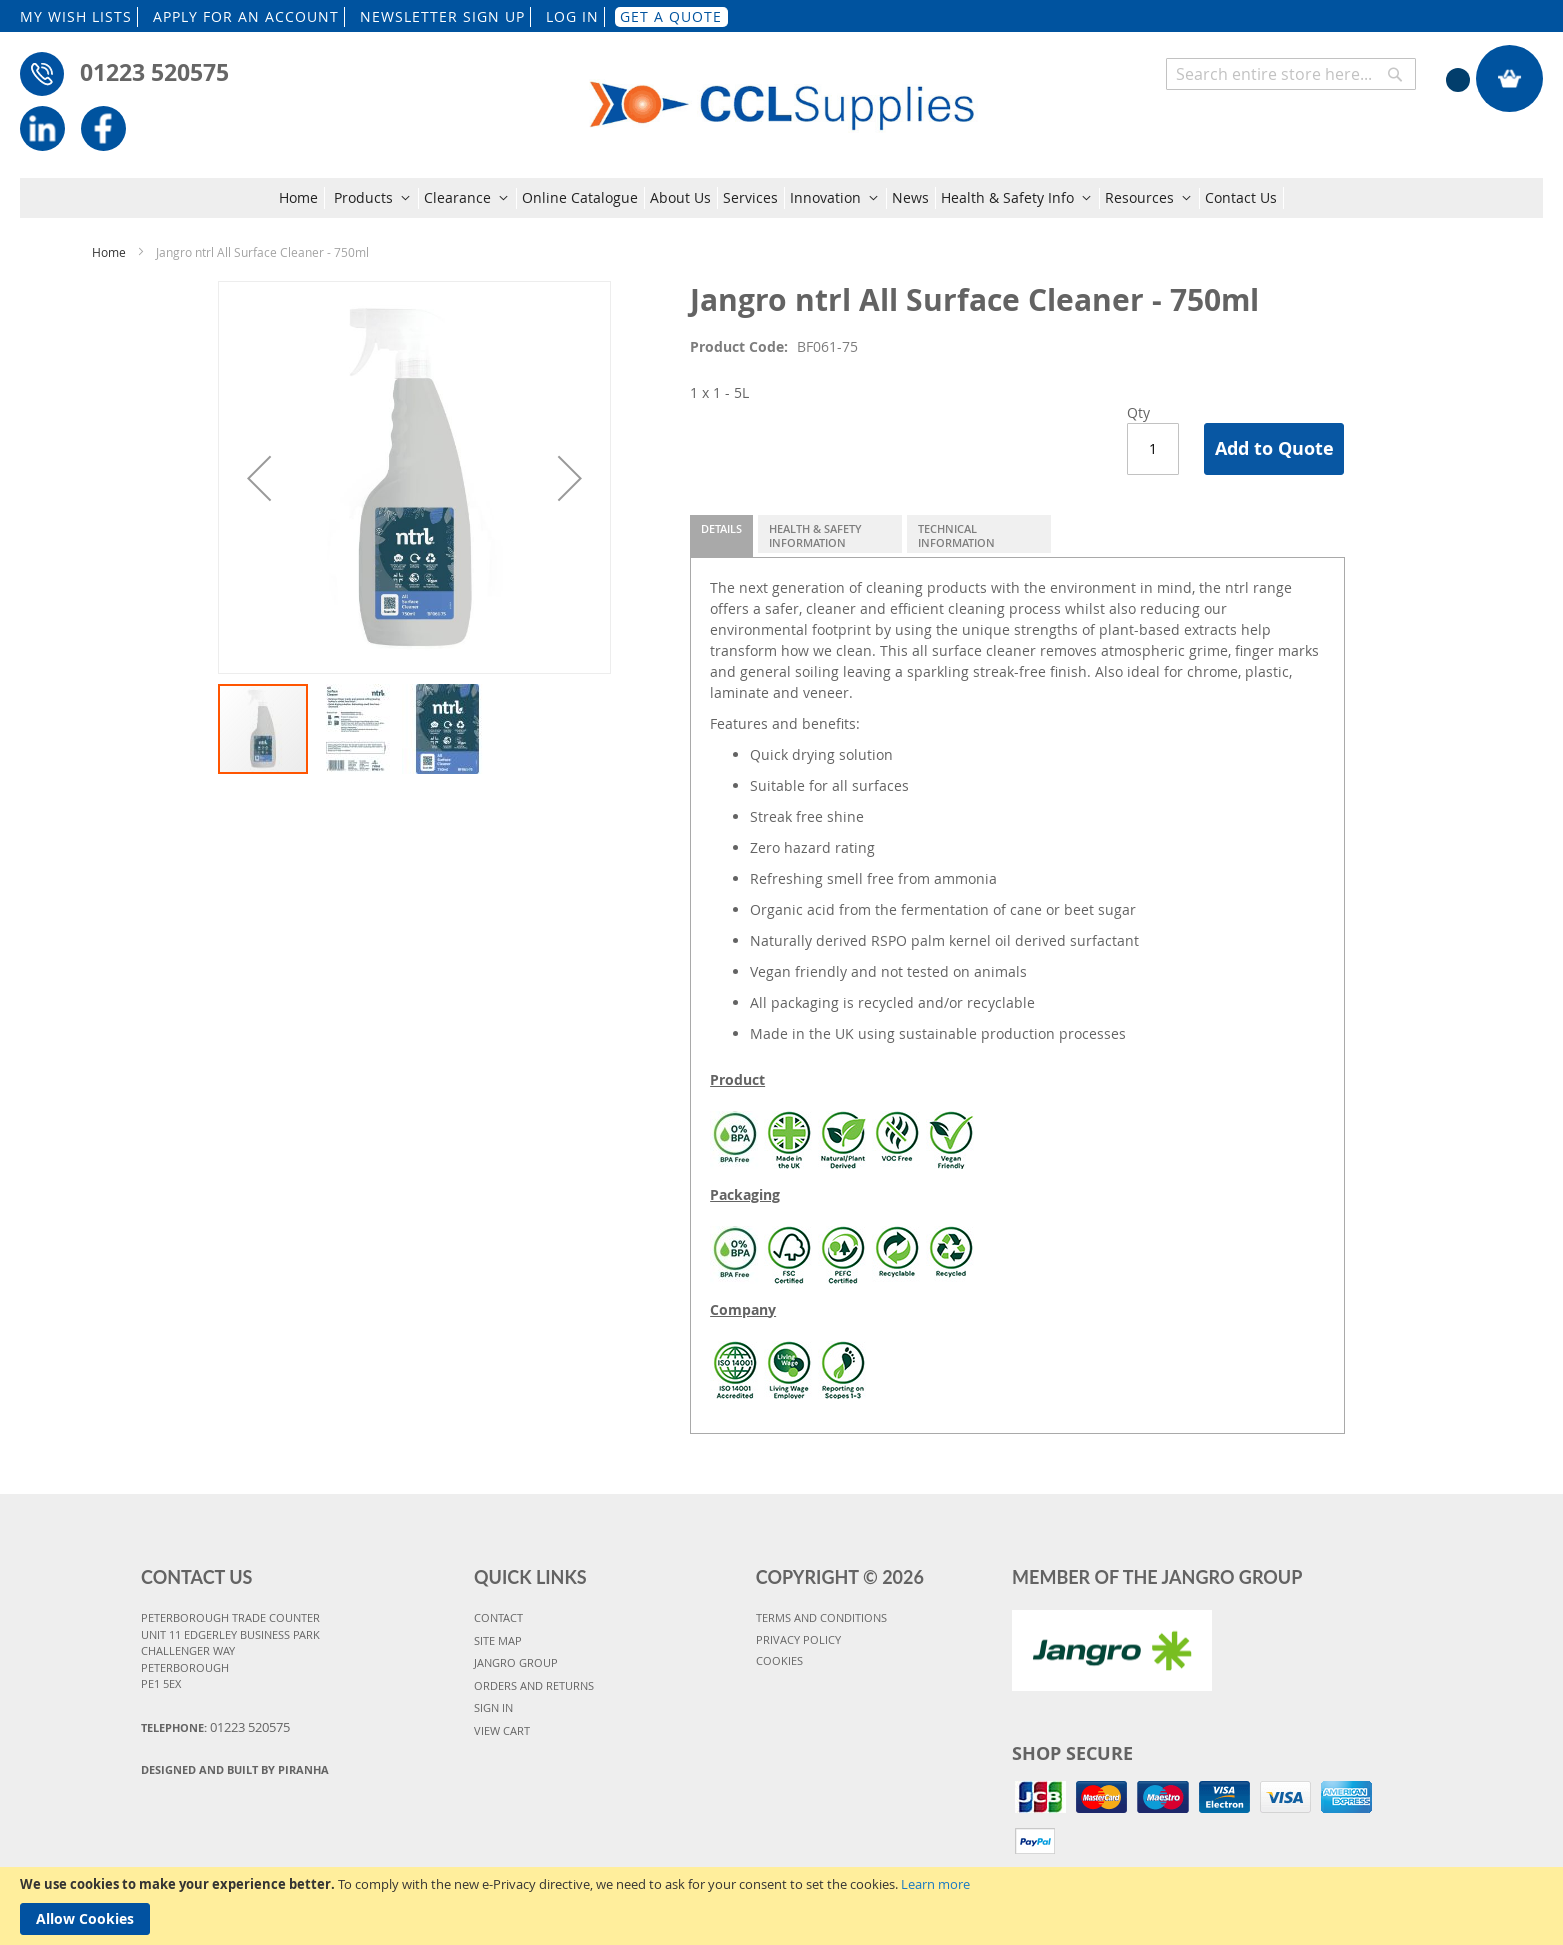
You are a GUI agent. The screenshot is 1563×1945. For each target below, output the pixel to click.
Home (109, 252)
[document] (781, 1906)
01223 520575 (154, 72)
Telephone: (215, 1727)
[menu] (781, 198)
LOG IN (572, 16)
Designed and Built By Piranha (235, 1769)
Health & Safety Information (815, 535)
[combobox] (1291, 74)
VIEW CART (502, 1730)
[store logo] (782, 92)
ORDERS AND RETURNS (534, 1685)
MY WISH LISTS (76, 16)
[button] (259, 477)
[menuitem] (302, 198)
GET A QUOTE (671, 16)
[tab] (721, 536)
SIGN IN (493, 1707)
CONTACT (498, 1617)
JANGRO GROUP (516, 1662)
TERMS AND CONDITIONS (821, 1617)
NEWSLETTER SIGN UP (442, 16)
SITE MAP (498, 1640)
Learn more (935, 1884)
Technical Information (956, 535)
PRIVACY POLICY (798, 1639)
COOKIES (779, 1660)
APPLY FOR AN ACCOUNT (246, 16)
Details (721, 528)
